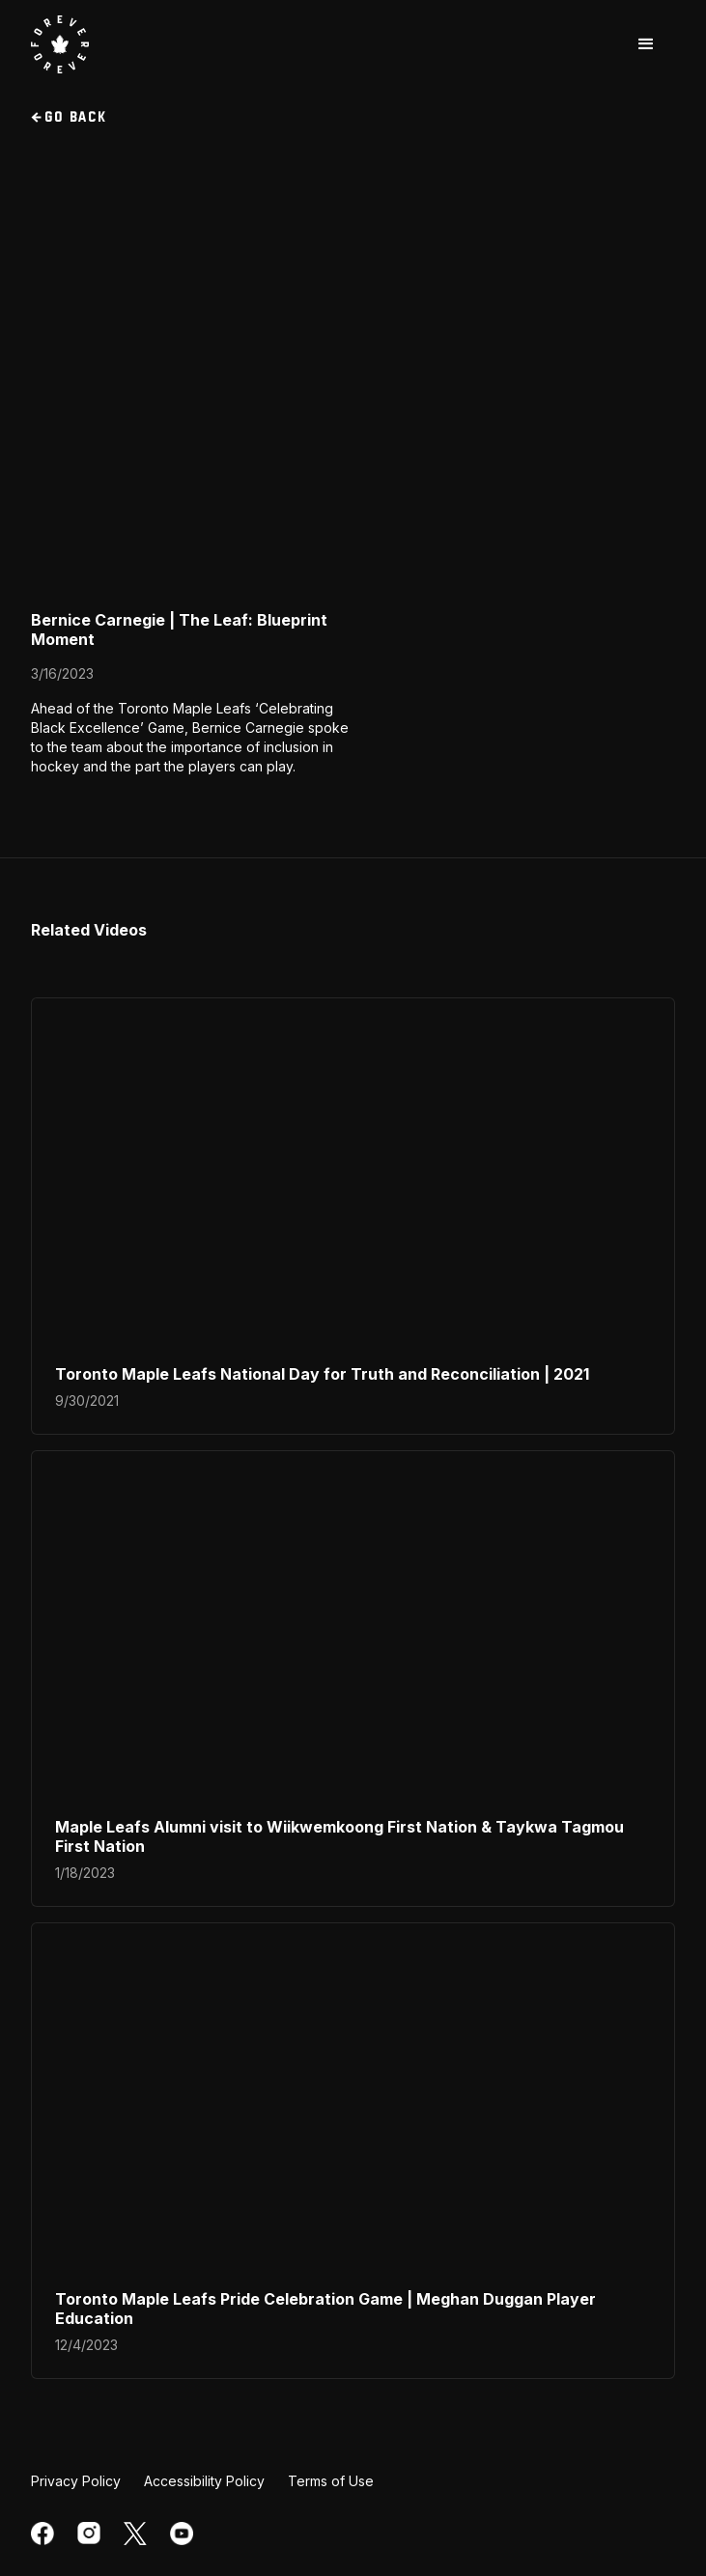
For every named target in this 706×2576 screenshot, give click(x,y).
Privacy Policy (76, 2481)
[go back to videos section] (353, 117)
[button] (646, 44)
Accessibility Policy (204, 2481)
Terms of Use (331, 2481)
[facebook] (42, 2534)
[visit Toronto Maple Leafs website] (60, 44)
